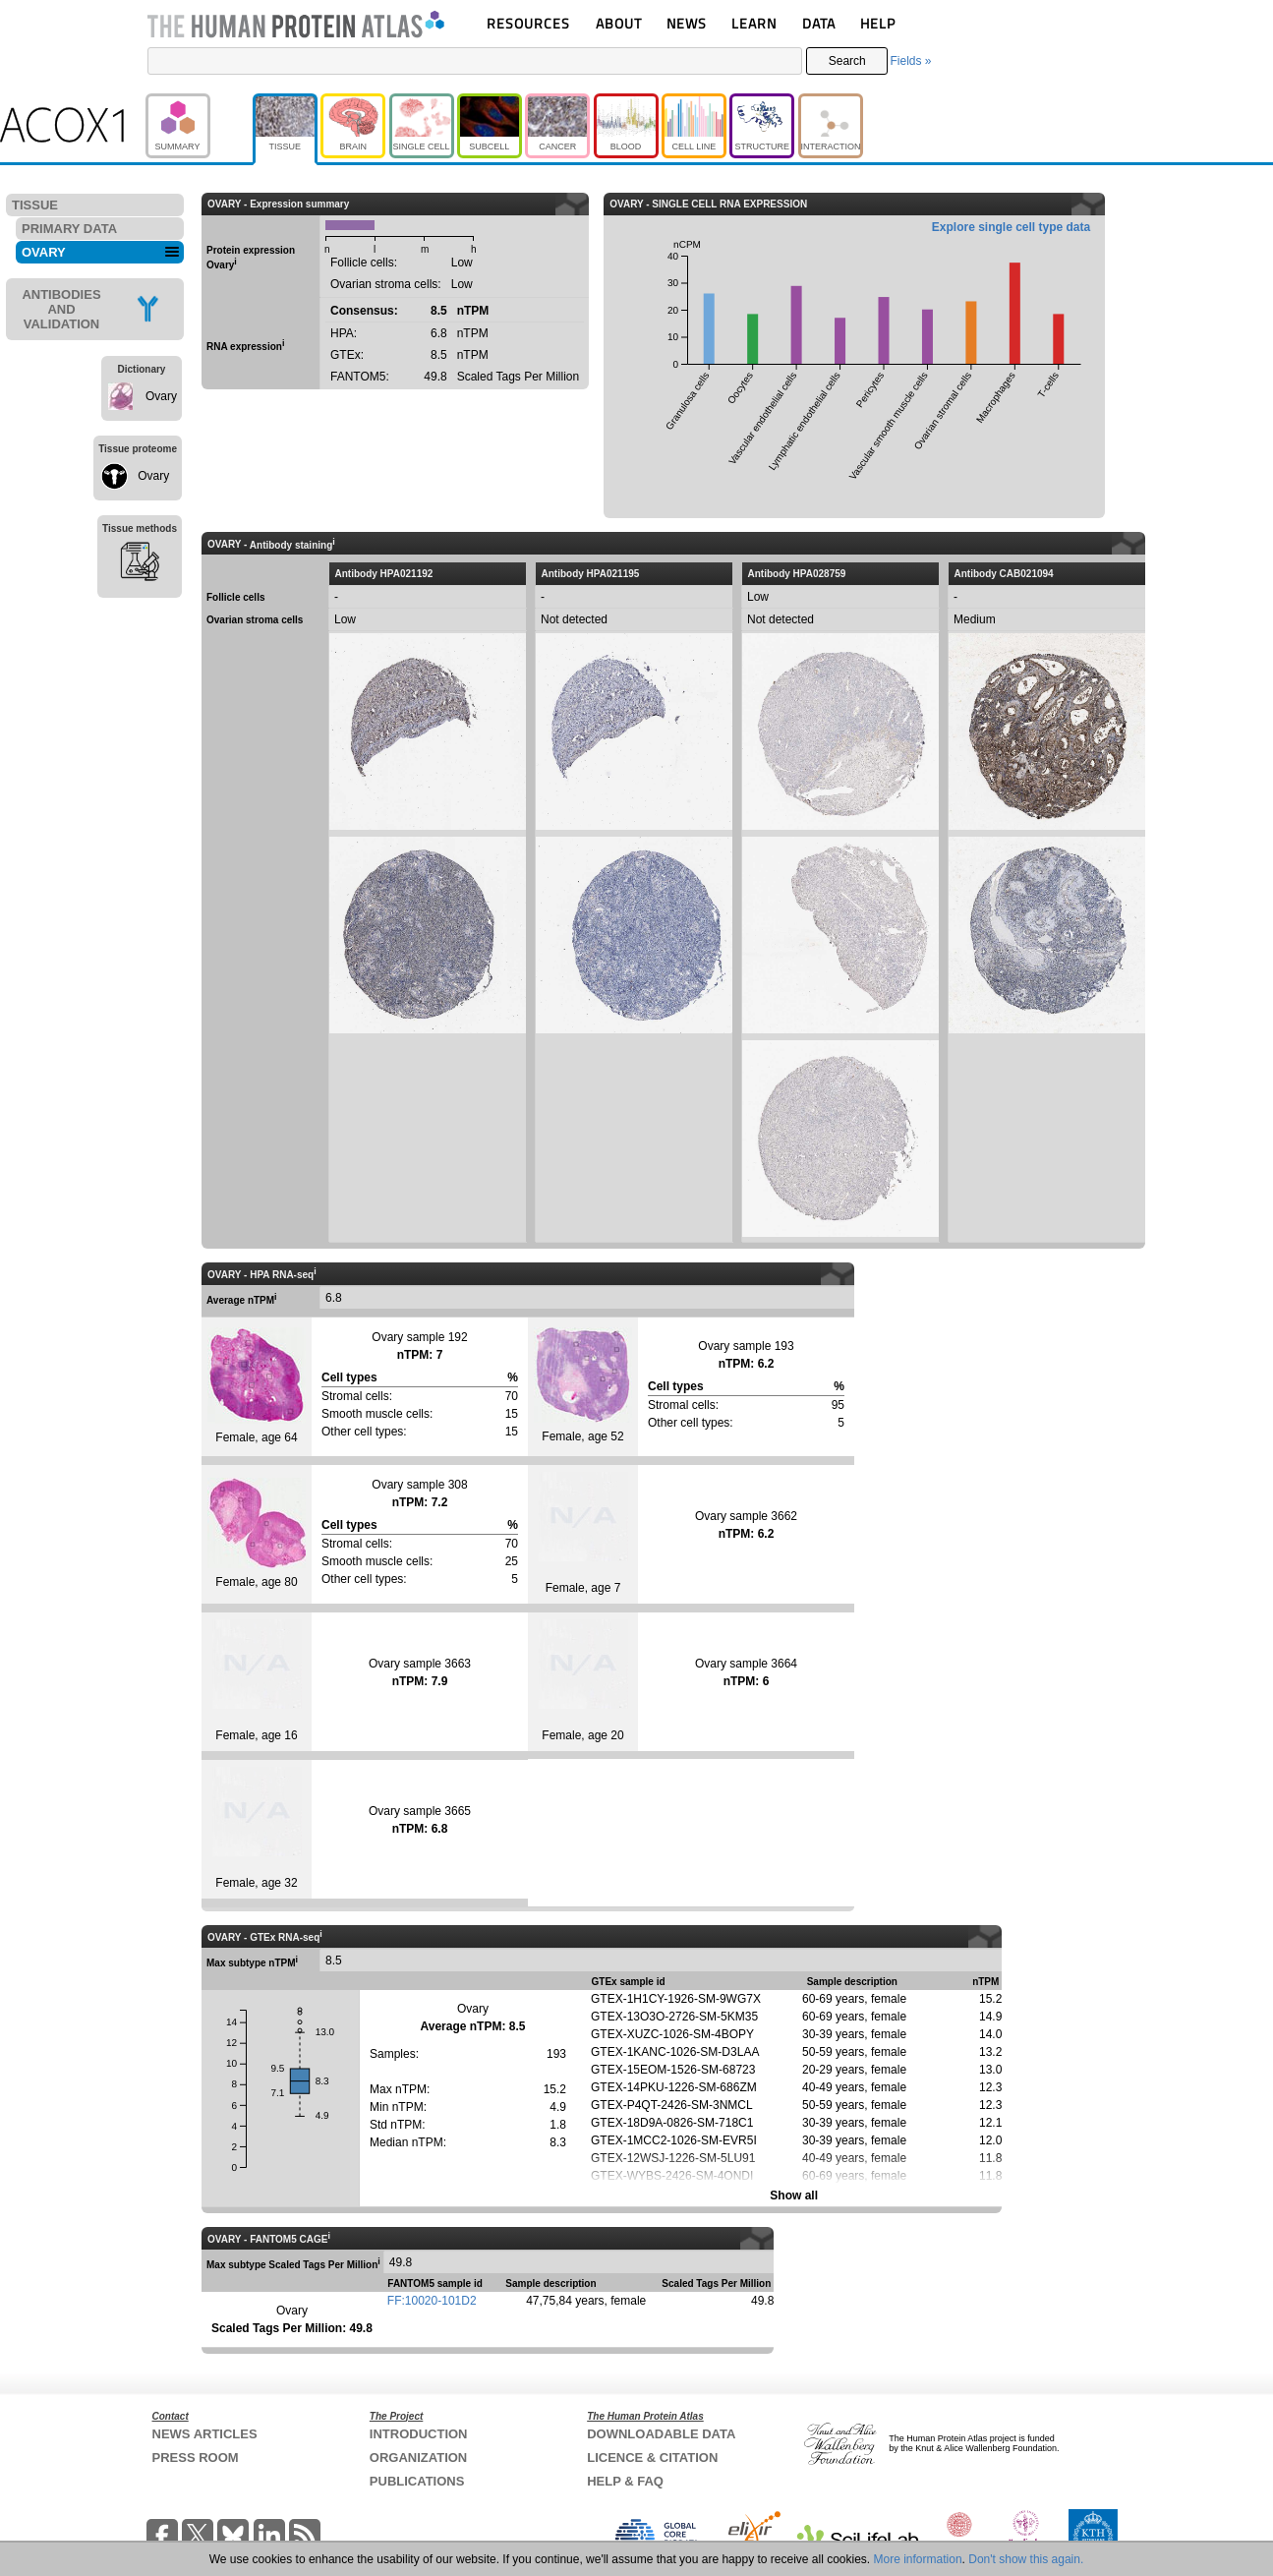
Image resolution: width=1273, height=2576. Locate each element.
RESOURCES (528, 23)
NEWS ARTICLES (205, 2434)
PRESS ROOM (195, 2457)
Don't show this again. (1025, 2559)
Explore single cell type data (1011, 227)
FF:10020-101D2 (432, 2301)
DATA (819, 23)
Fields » (910, 61)
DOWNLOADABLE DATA (661, 2434)
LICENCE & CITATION (652, 2457)
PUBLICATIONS (417, 2481)
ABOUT (619, 23)
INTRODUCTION (419, 2434)
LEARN (754, 23)
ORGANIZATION (418, 2457)
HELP (878, 23)
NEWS (686, 23)
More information (918, 2559)
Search (847, 61)
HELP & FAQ (625, 2481)
